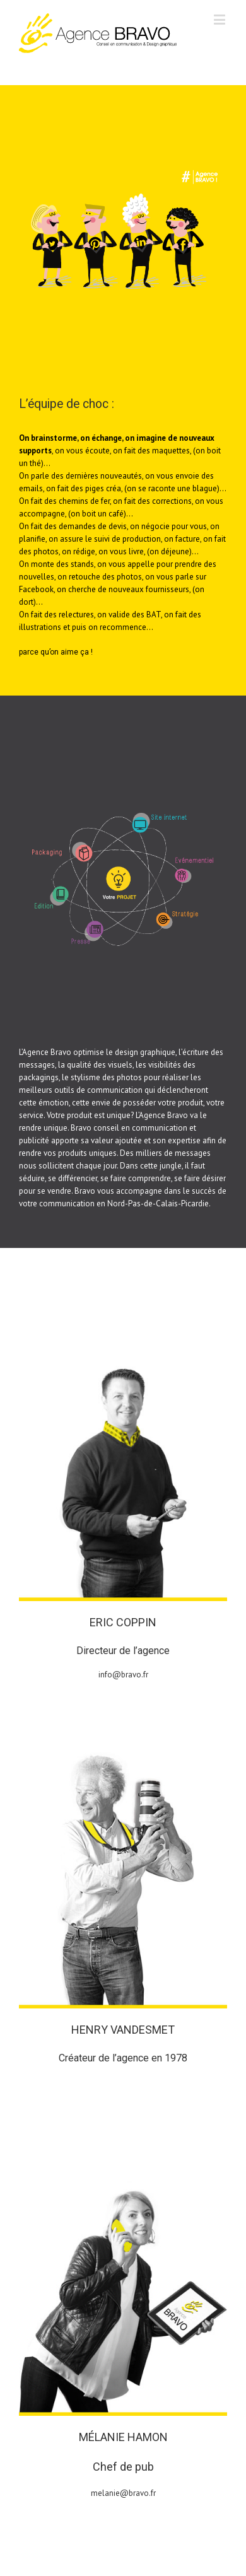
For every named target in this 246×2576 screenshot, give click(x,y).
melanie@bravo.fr (123, 2493)
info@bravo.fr (123, 1674)
